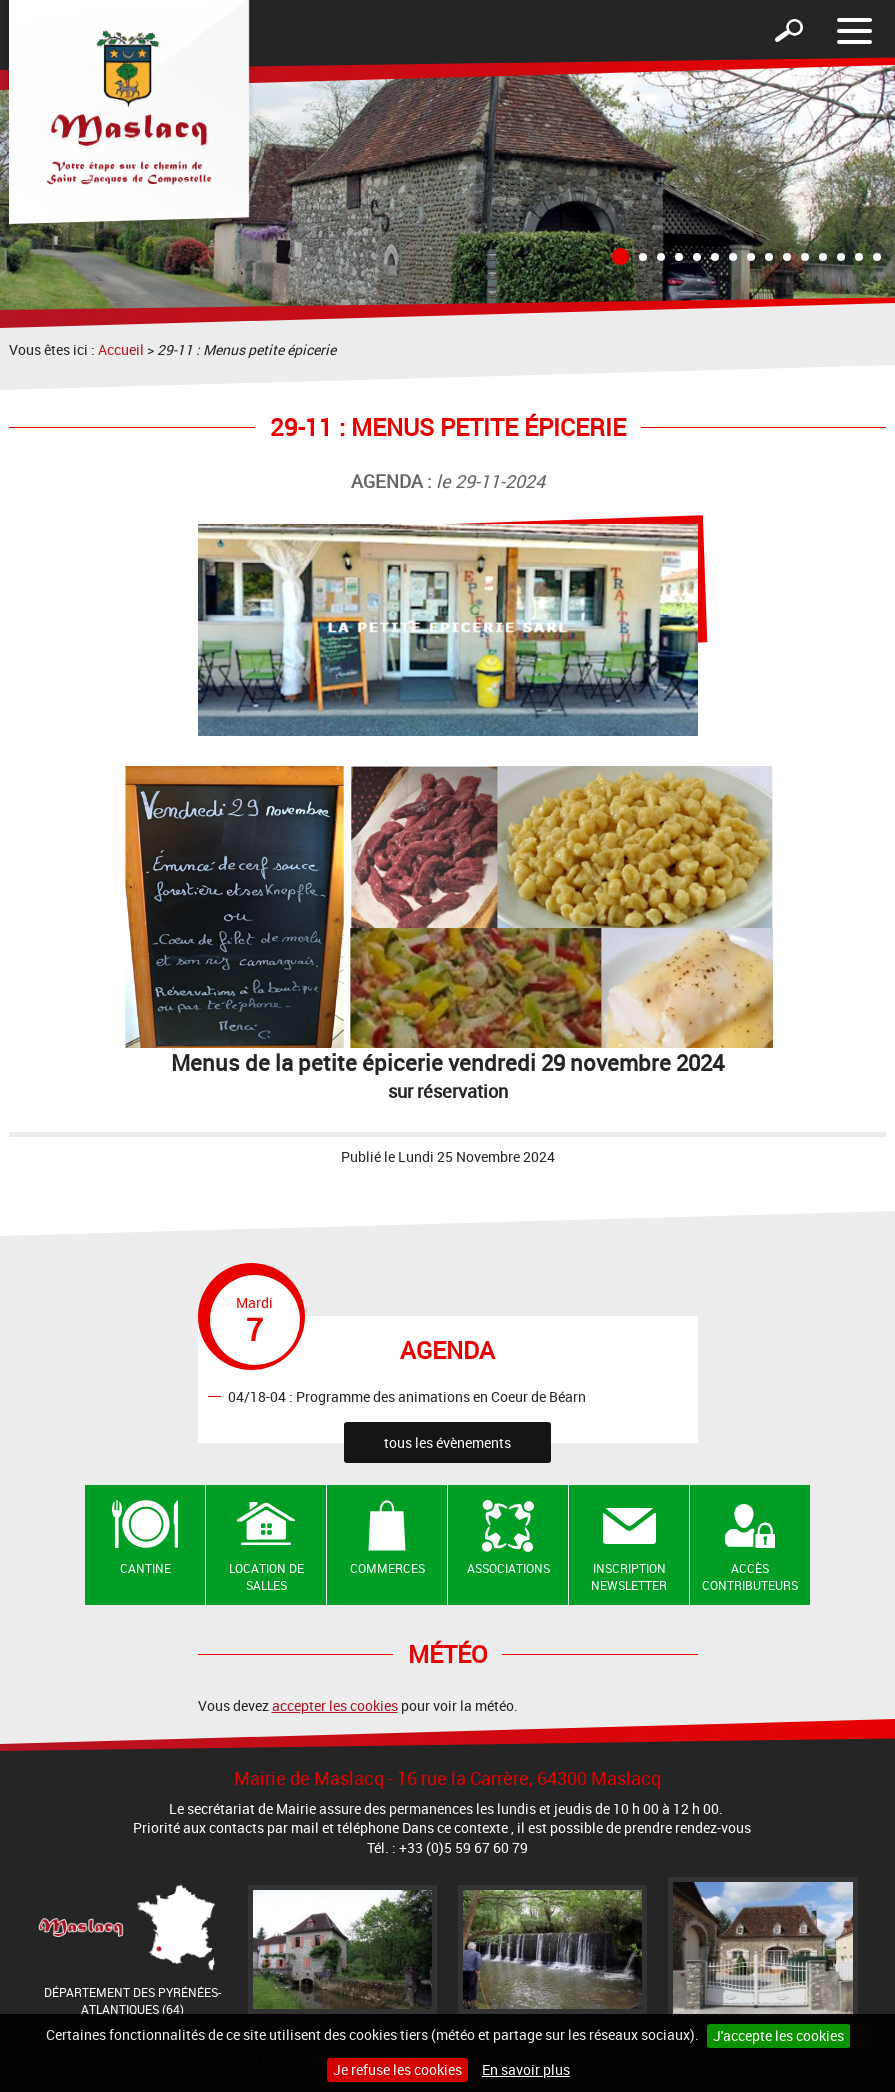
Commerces (387, 1568)
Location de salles (266, 1576)
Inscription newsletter (629, 1576)
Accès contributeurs (750, 1576)
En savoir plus (526, 2069)
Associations (508, 1568)
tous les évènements (447, 1442)
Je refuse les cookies (397, 2069)
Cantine (145, 1568)
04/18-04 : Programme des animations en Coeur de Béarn (407, 1395)
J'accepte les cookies (778, 2035)
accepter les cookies (335, 1705)
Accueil (121, 349)
